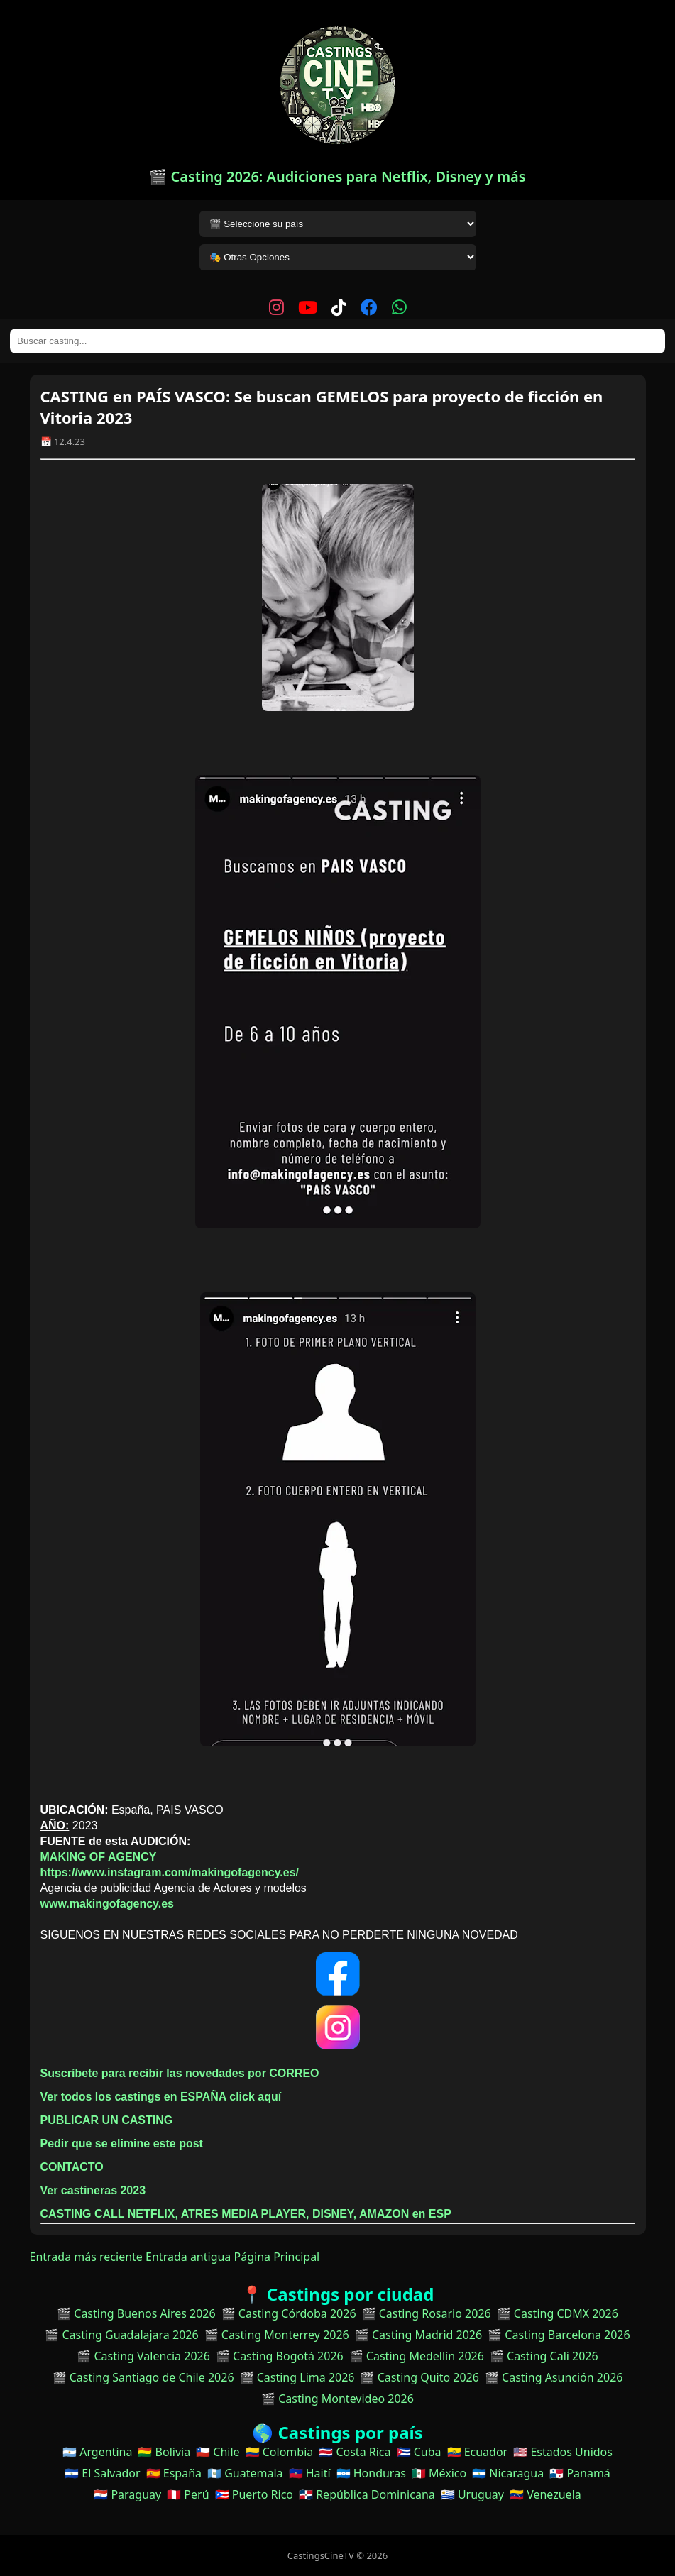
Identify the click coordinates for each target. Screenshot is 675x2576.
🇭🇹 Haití (310, 2473)
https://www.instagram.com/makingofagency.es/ (170, 1872)
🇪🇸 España (174, 2473)
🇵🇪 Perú (188, 2494)
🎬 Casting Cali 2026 (544, 2356)
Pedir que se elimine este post (121, 2143)
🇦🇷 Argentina (97, 2452)
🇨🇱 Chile (217, 2452)
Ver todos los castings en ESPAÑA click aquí (161, 2097)
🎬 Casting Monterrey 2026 (276, 2335)
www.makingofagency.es (107, 1904)
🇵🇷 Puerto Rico (254, 2494)
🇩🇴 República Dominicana (367, 2494)
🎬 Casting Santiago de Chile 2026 (143, 2377)
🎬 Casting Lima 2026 (297, 2377)
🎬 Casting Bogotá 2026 (280, 2356)
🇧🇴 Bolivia (164, 2452)
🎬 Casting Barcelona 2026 (559, 2335)
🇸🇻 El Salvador (102, 2473)
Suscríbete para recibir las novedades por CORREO (179, 2073)
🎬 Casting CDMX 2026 (557, 2313)
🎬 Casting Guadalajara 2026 (121, 2335)
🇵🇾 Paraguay (127, 2494)
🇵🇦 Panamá (579, 2473)
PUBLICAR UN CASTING (106, 2120)
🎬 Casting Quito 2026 (419, 2377)
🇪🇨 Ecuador (477, 2452)
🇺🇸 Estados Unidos (563, 2452)
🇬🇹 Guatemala (245, 2473)
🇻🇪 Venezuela (545, 2494)
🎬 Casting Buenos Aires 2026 (136, 2313)
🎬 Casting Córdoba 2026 (288, 2313)
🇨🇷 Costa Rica (354, 2452)
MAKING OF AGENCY (98, 1857)
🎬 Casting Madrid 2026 (418, 2335)
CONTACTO (72, 2167)
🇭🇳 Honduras (371, 2473)
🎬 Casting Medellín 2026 (416, 2356)
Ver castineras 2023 (93, 2190)
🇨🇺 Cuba (419, 2452)
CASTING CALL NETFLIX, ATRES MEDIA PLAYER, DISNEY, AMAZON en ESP (245, 2214)
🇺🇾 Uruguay (472, 2494)
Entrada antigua (188, 2256)
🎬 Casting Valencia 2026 (143, 2356)
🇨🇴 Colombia (280, 2452)
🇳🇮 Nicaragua (508, 2473)
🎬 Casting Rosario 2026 (426, 2313)
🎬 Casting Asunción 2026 (554, 2377)
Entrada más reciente (86, 2256)
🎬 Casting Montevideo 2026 (337, 2398)
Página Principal (277, 2256)
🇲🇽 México (439, 2473)
